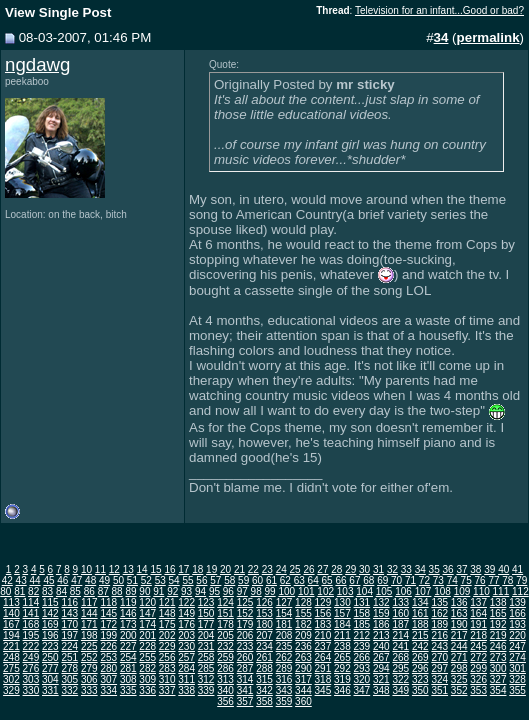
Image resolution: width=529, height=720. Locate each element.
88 (117, 591)
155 (303, 613)
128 (303, 602)
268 (400, 657)
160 (400, 613)
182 (303, 624)
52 (146, 580)
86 (89, 591)
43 (21, 580)
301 (517, 668)
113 (11, 602)
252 (89, 657)
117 (89, 602)
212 (362, 635)
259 (225, 657)
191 (478, 624)
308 (128, 679)
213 (381, 635)
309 (147, 679)
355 (517, 690)
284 (186, 668)
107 (423, 591)
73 (438, 580)
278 (69, 668)
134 (420, 602)
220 (517, 635)
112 (520, 591)
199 (108, 635)
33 (406, 569)
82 (33, 591)
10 (86, 569)
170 (69, 624)
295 (400, 668)
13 (128, 569)
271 (459, 657)
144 (89, 613)
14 (142, 569)
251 (69, 657)
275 (11, 668)
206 (245, 635)
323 (420, 679)
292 (342, 668)
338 (186, 690)
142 (50, 613)
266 (362, 657)
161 (420, 613)
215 (420, 635)
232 (225, 646)
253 (108, 657)
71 (410, 580)
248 (11, 657)
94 (200, 591)
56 (201, 580)
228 (147, 646)
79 (521, 580)
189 (439, 624)
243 (439, 646)
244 (459, 646)
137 (478, 602)
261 (264, 657)
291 (323, 668)
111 (501, 591)
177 (206, 624)
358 (264, 701)
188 (420, 624)
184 (342, 624)
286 (225, 668)
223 (50, 646)
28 (336, 569)
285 (206, 668)
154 (284, 613)
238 (342, 646)
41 (517, 569)
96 (228, 591)
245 (478, 646)
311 (186, 679)
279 (89, 668)
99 (270, 591)
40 (503, 569)
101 (306, 591)
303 (31, 679)
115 (50, 602)
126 (264, 602)
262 (284, 657)
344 (303, 690)
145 (108, 613)
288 (264, 668)
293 (362, 668)
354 (498, 690)
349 (400, 690)
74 (452, 580)
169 (50, 624)
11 (100, 569)
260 (245, 657)
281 (128, 668)
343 (284, 690)
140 (11, 613)
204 (206, 635)
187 (400, 624)
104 (364, 591)
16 (169, 569)
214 (400, 635)
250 (50, 657)
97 (242, 591)
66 (340, 580)
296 (420, 668)
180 (264, 624)
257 (186, 657)
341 (245, 690)
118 (108, 602)
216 (439, 635)
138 (498, 602)
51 (132, 580)
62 (285, 580)
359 (284, 701)
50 (118, 580)
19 (211, 569)
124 (225, 602)
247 (517, 646)
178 (225, 624)
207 (264, 635)
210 (323, 635)
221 (11, 646)
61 (271, 580)
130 (342, 602)
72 (424, 580)
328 (517, 679)
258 (206, 657)
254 (128, 657)
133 (400, 602)
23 (267, 569)
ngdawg (37, 64)
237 (323, 646)
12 (114, 569)
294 (381, 668)
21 (239, 569)
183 (323, 624)
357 (245, 701)
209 (303, 635)
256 (167, 657)
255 (147, 657)
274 (517, 657)
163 (459, 613)
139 (517, 602)
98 (256, 591)
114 (31, 602)
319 (342, 679)
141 (31, 613)
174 (147, 624)
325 (459, 679)
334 (108, 690)
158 (362, 613)
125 (245, 602)
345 (323, 690)
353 (478, 690)
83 (47, 591)
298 (459, 668)
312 (206, 679)
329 (11, 690)
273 (498, 657)
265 (342, 657)
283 (167, 668)
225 (89, 646)
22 (253, 569)
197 (69, 635)
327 (498, 679)
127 (284, 602)
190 (459, 624)
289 (284, 668)
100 (286, 591)
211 (342, 635)
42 (7, 580)
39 (489, 569)
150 (206, 613)
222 (31, 646)
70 (396, 580)
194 (11, 635)
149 (186, 613)
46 (62, 580)
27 (322, 569)
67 (354, 580)
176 (186, 624)
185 (362, 624)
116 (69, 602)
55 (187, 580)
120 (147, 602)
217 (459, 635)
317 (303, 679)
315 (264, 679)
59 (243, 580)
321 (381, 679)
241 (400, 646)
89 (130, 591)
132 (381, 602)
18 (197, 569)
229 (167, 646)
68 (368, 580)
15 (155, 569)
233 (245, 646)
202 (167, 635)
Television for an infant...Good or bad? (439, 10)
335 (128, 690)
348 (381, 690)
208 (284, 635)
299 (478, 668)
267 (381, 657)
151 (225, 613)
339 (206, 690)
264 (323, 657)
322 (400, 679)
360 (303, 701)
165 (498, 613)
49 (104, 580)
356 (225, 701)
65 (327, 580)
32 (392, 569)
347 (362, 690)
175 (167, 624)
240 (381, 646)
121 (167, 602)
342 (264, 690)
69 (382, 580)
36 (448, 569)
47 (76, 580)
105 (384, 591)
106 (403, 591)
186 (381, 624)
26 (308, 569)
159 (381, 613)
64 (313, 580)
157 (342, 613)
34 (420, 569)
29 (350, 569)
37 (461, 569)
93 (186, 591)
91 (158, 591)
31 (378, 569)
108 (442, 591)
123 (206, 602)
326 (478, 679)
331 (50, 690)
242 (420, 646)
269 (420, 657)
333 (89, 690)
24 (281, 569)
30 (364, 569)
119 (128, 602)
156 (323, 613)
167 (11, 624)
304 (50, 679)
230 (186, 646)
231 (206, 646)
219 (498, 635)
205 (225, 635)
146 (128, 613)
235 (284, 646)
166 (517, 613)
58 (229, 580)
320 (362, 679)
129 (323, 602)
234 (264, 646)
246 (498, 646)
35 (434, 569)
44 (34, 580)
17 (183, 569)
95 (214, 591)
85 (75, 591)
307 (108, 679)
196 (50, 635)
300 (498, 668)
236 (303, 646)
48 (90, 580)
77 (493, 580)
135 (439, 602)
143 (69, 613)
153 (264, 613)
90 (144, 591)
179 (245, 624)
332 (69, 690)
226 (108, 646)
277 (50, 668)
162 (439, 613)
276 (31, 668)
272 (478, 657)
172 (108, 624)
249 (31, 657)
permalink (488, 37)
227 (128, 646)
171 (89, 624)
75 (466, 580)
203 (186, 635)
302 (11, 679)
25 (295, 569)
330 (31, 690)
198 (89, 635)
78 (507, 580)
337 (167, 690)
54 (174, 580)
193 (517, 624)
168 (31, 624)
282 (147, 668)
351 (439, 690)
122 (186, 602)
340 (225, 690)
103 (345, 591)
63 (299, 580)
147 (147, 613)
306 (89, 679)
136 (459, 602)
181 (284, 624)
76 (479, 580)
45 (48, 580)
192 (498, 624)
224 (69, 646)
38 (475, 569)
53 (160, 580)
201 (147, 635)
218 (478, 635)
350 (420, 690)
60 (257, 580)
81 (19, 591)
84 (61, 591)
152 (245, 613)
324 (439, 679)
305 (69, 679)
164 (478, 613)
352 (459, 690)
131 (362, 602)
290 (303, 668)
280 (108, 668)
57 (215, 580)
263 (303, 657)
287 (245, 668)
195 (31, 635)
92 (172, 591)
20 (225, 569)
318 (323, 679)
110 (481, 591)
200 (128, 635)
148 (167, 613)
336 (147, 690)
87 (103, 591)
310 (167, 679)
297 (439, 668)
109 (462, 591)
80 (5, 591)
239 (362, 646)
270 (439, 657)
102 (325, 591)
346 (342, 690)
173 (128, 624)
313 (225, 679)
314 (245, 679)
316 (284, 679)
